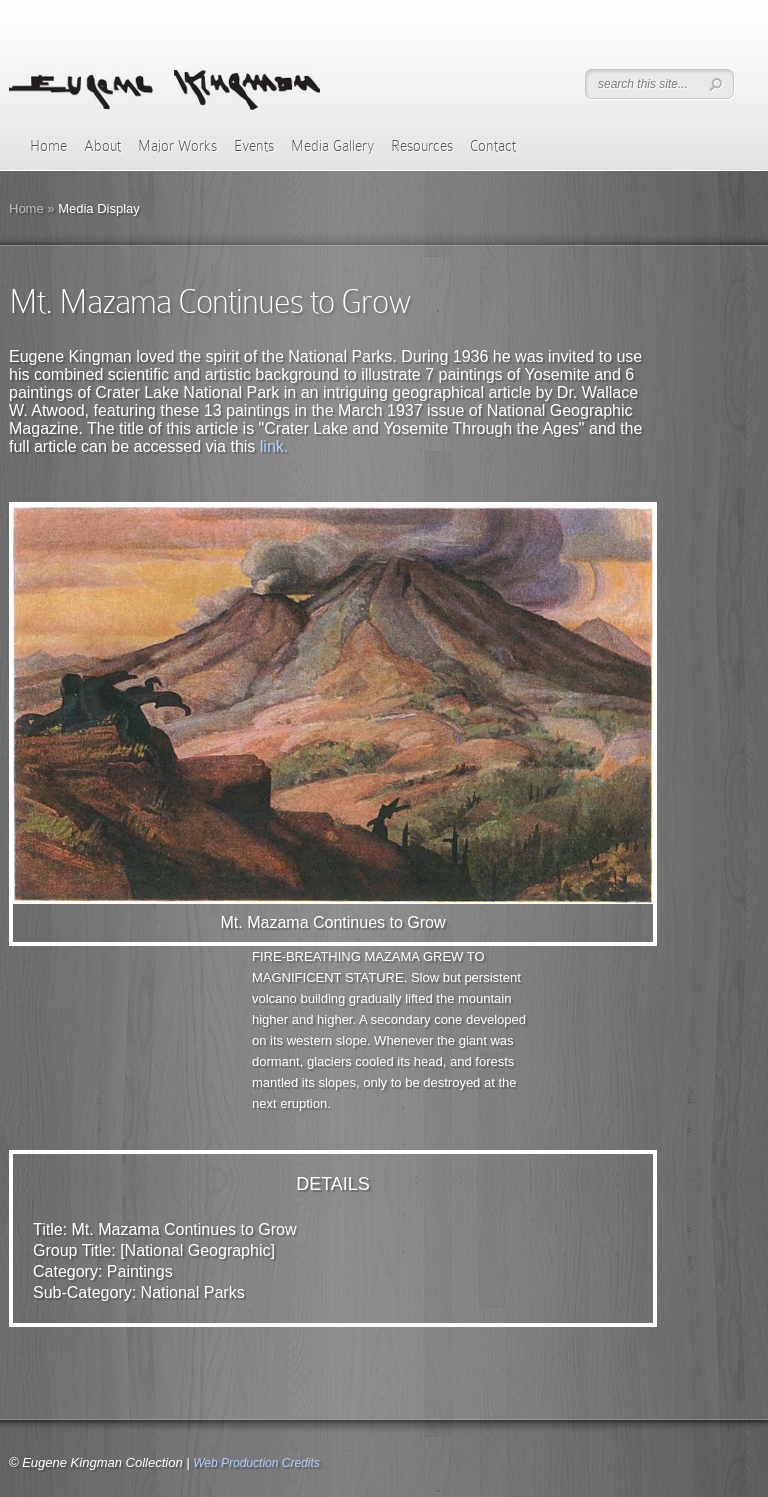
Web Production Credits (256, 1463)
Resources (422, 146)
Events (254, 146)
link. (274, 446)
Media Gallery (332, 146)
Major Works (177, 146)
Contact (493, 146)
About (102, 146)
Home (48, 146)
